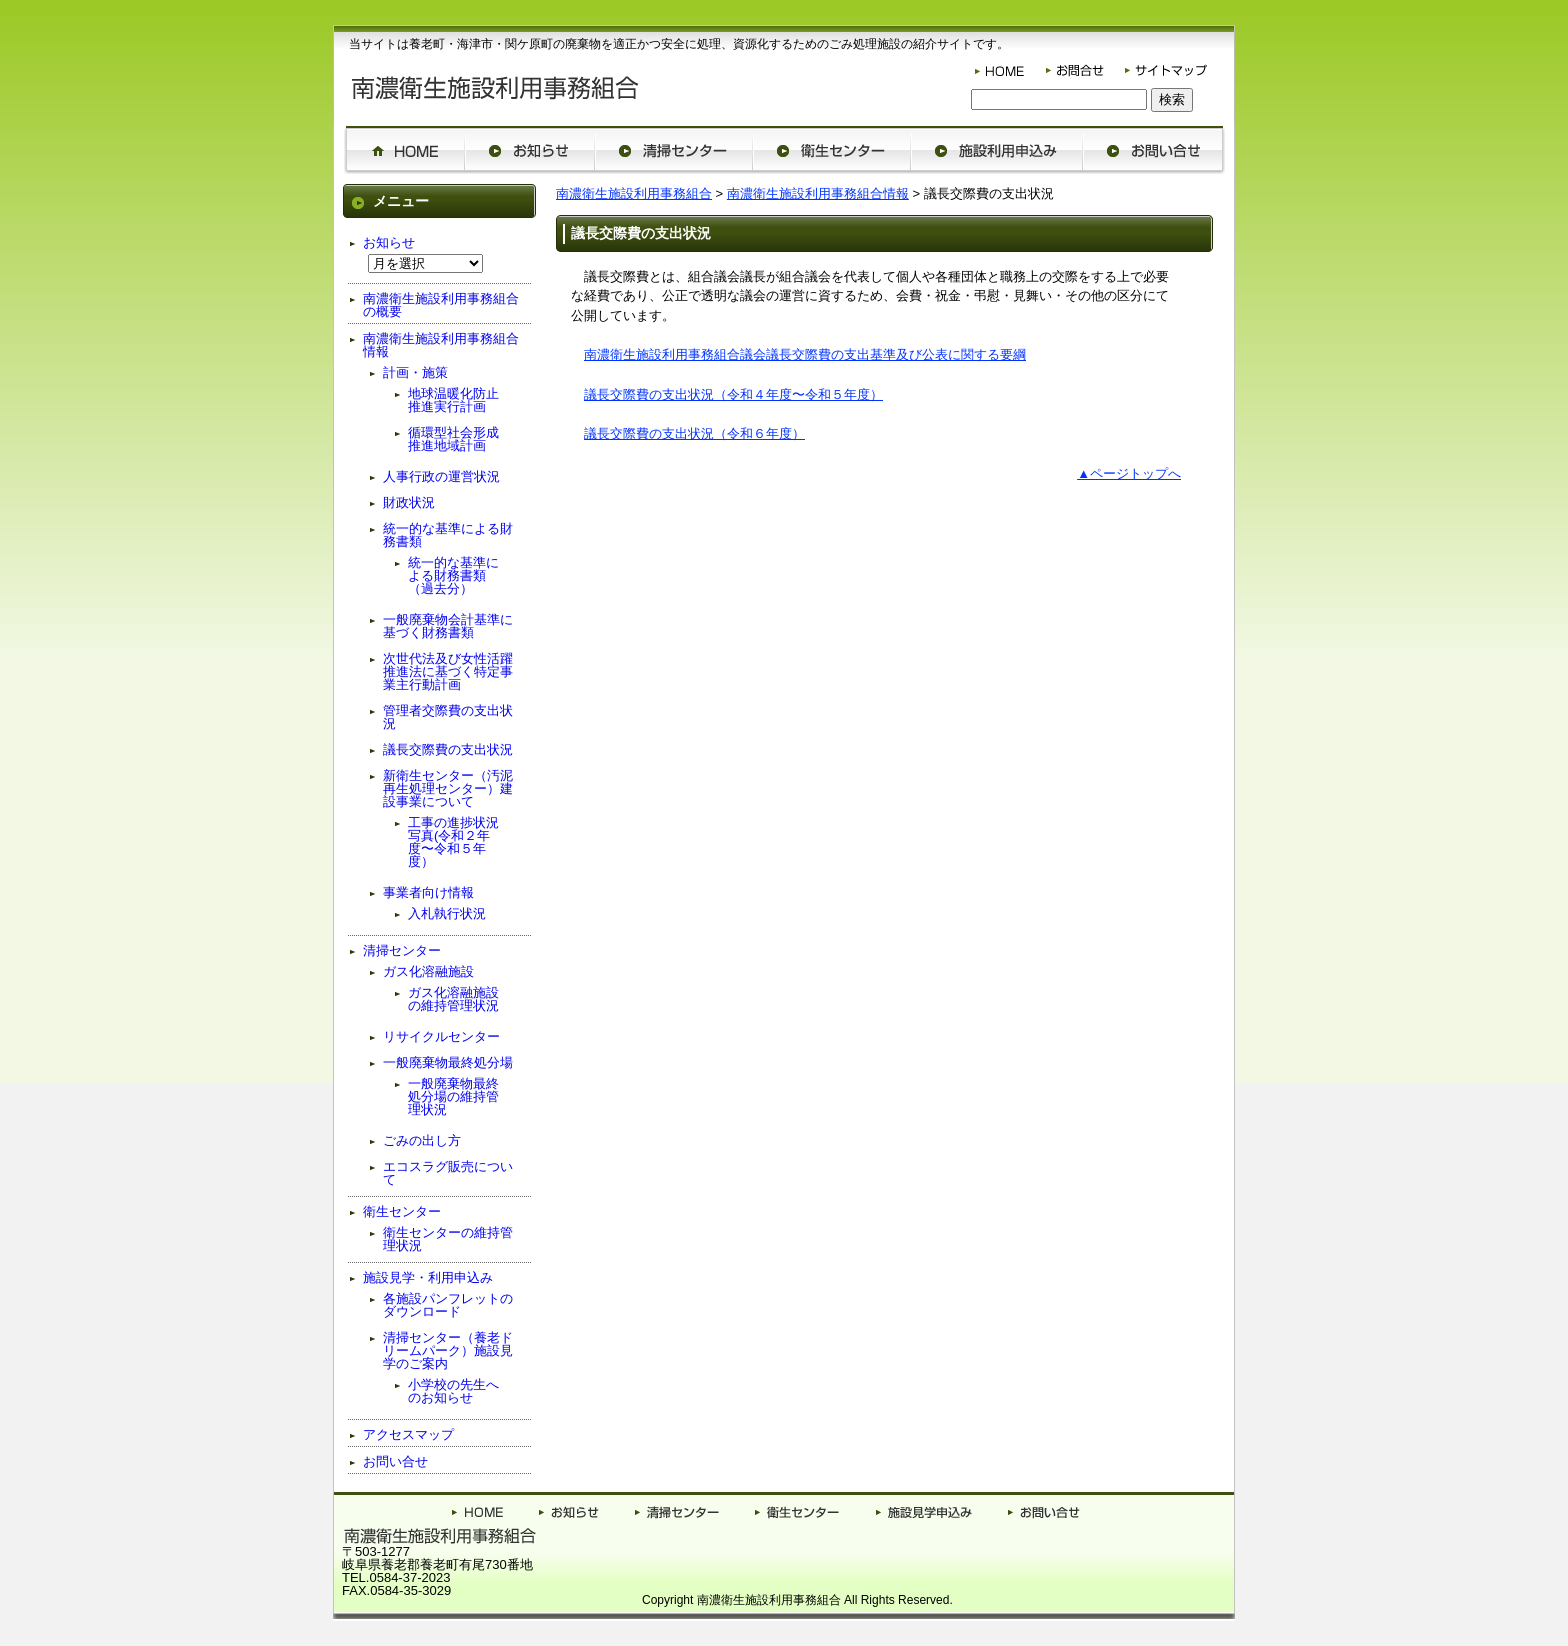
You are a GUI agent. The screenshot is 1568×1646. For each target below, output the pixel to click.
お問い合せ (395, 1461)
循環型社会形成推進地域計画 (453, 439)
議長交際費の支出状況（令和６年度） (694, 433)
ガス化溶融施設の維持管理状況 (453, 999)
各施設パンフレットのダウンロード (448, 1305)
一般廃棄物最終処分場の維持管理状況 (453, 1096)
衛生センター (402, 1211)
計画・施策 (415, 372)
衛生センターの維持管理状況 (448, 1239)
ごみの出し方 (422, 1140)
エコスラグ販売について (448, 1173)
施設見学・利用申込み (428, 1277)
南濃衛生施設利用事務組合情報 (818, 193)
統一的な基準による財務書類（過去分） (453, 575)
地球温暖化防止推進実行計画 (453, 400)
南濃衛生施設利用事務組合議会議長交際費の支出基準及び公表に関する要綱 (805, 354)
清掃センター (402, 950)
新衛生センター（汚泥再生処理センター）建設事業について (448, 788)
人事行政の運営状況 (441, 476)
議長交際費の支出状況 (448, 749)
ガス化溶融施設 (428, 971)
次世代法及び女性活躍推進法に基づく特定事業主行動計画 (448, 671)
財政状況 (409, 502)
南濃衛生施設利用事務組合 (634, 193)
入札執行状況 (447, 913)
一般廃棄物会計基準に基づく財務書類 (448, 626)
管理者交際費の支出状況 (448, 717)
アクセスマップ (408, 1434)
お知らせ (389, 242)
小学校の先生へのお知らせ (453, 1391)
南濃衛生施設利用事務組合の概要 (441, 305)
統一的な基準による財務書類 (448, 535)
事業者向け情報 (428, 892)
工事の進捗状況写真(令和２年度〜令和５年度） (453, 842)
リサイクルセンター (441, 1036)
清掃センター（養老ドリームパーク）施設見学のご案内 (448, 1350)
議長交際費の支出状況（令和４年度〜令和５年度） (733, 394)
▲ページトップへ (1129, 473)
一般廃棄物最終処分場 (448, 1062)
